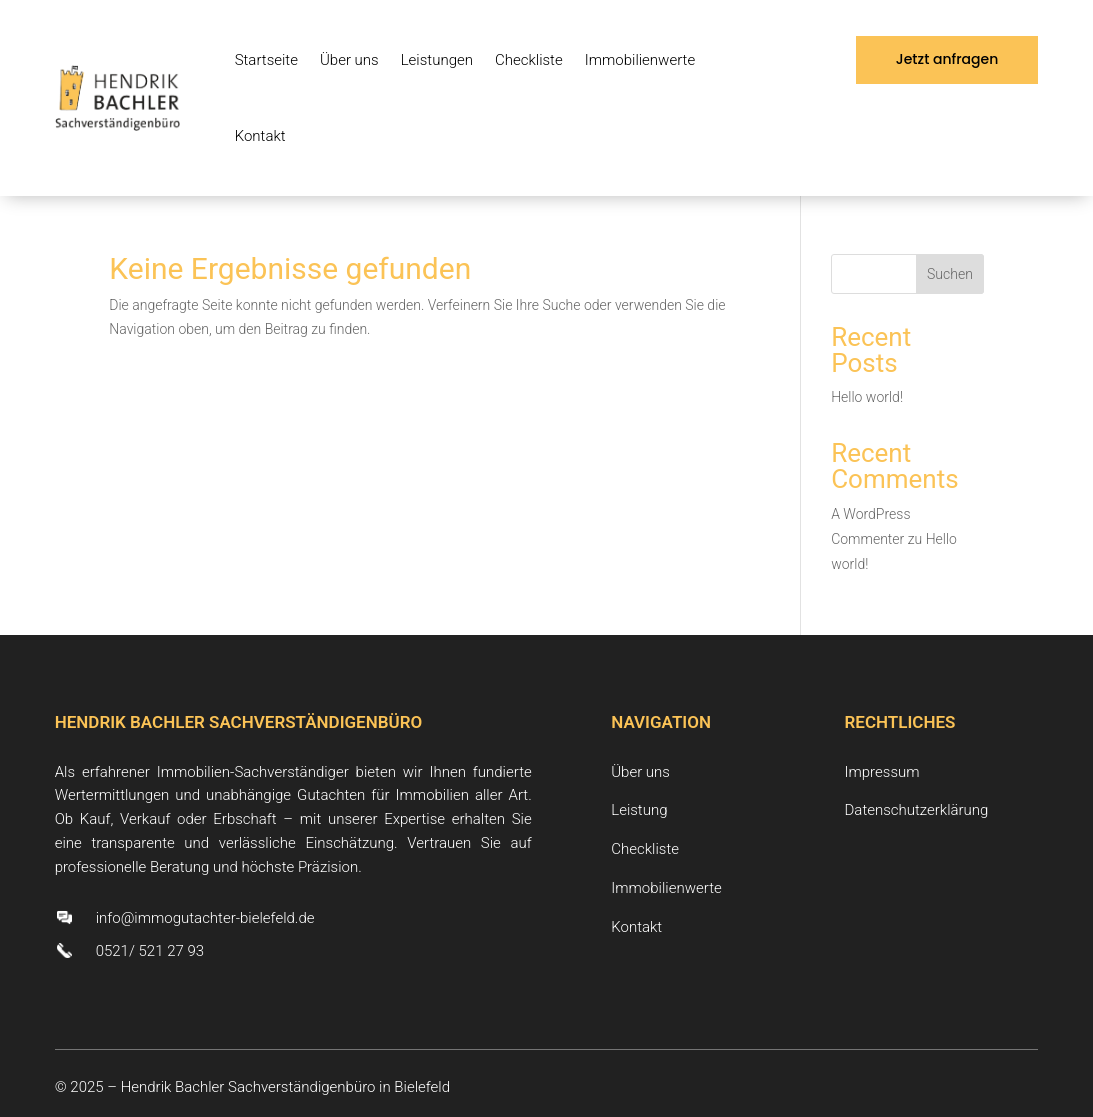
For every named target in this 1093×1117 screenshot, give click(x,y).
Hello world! (867, 397)
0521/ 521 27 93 (150, 951)
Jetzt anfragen (947, 59)
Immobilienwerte (640, 60)
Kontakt (260, 136)
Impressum (882, 772)
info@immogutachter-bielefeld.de (205, 918)
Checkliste (529, 60)
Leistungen (437, 60)
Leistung (639, 810)
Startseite (266, 60)
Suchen (950, 274)
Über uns (349, 60)
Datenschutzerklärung (917, 810)
